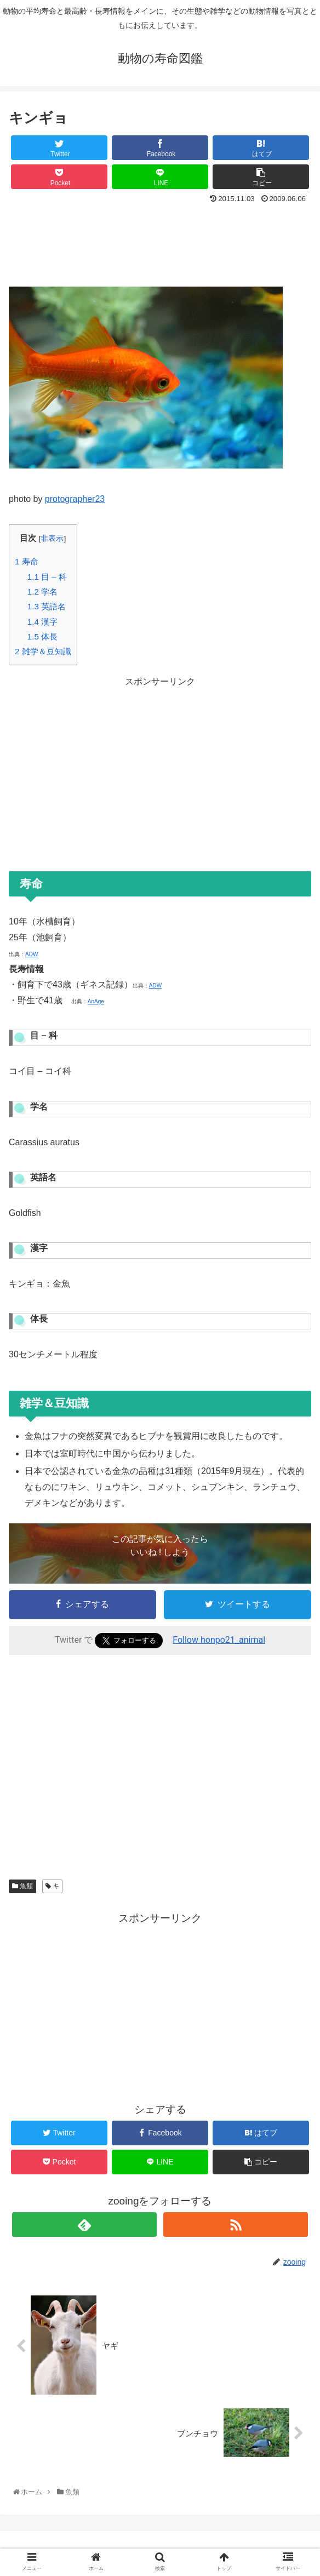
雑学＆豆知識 (43, 651)
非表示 (52, 538)
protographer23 (75, 499)
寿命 (26, 561)
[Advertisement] (160, 240)
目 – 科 (47, 576)
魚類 (22, 1886)
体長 (42, 636)
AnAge (96, 1001)
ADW (31, 954)
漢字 (42, 621)
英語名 (46, 606)
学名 (42, 591)
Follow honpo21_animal (219, 1640)
